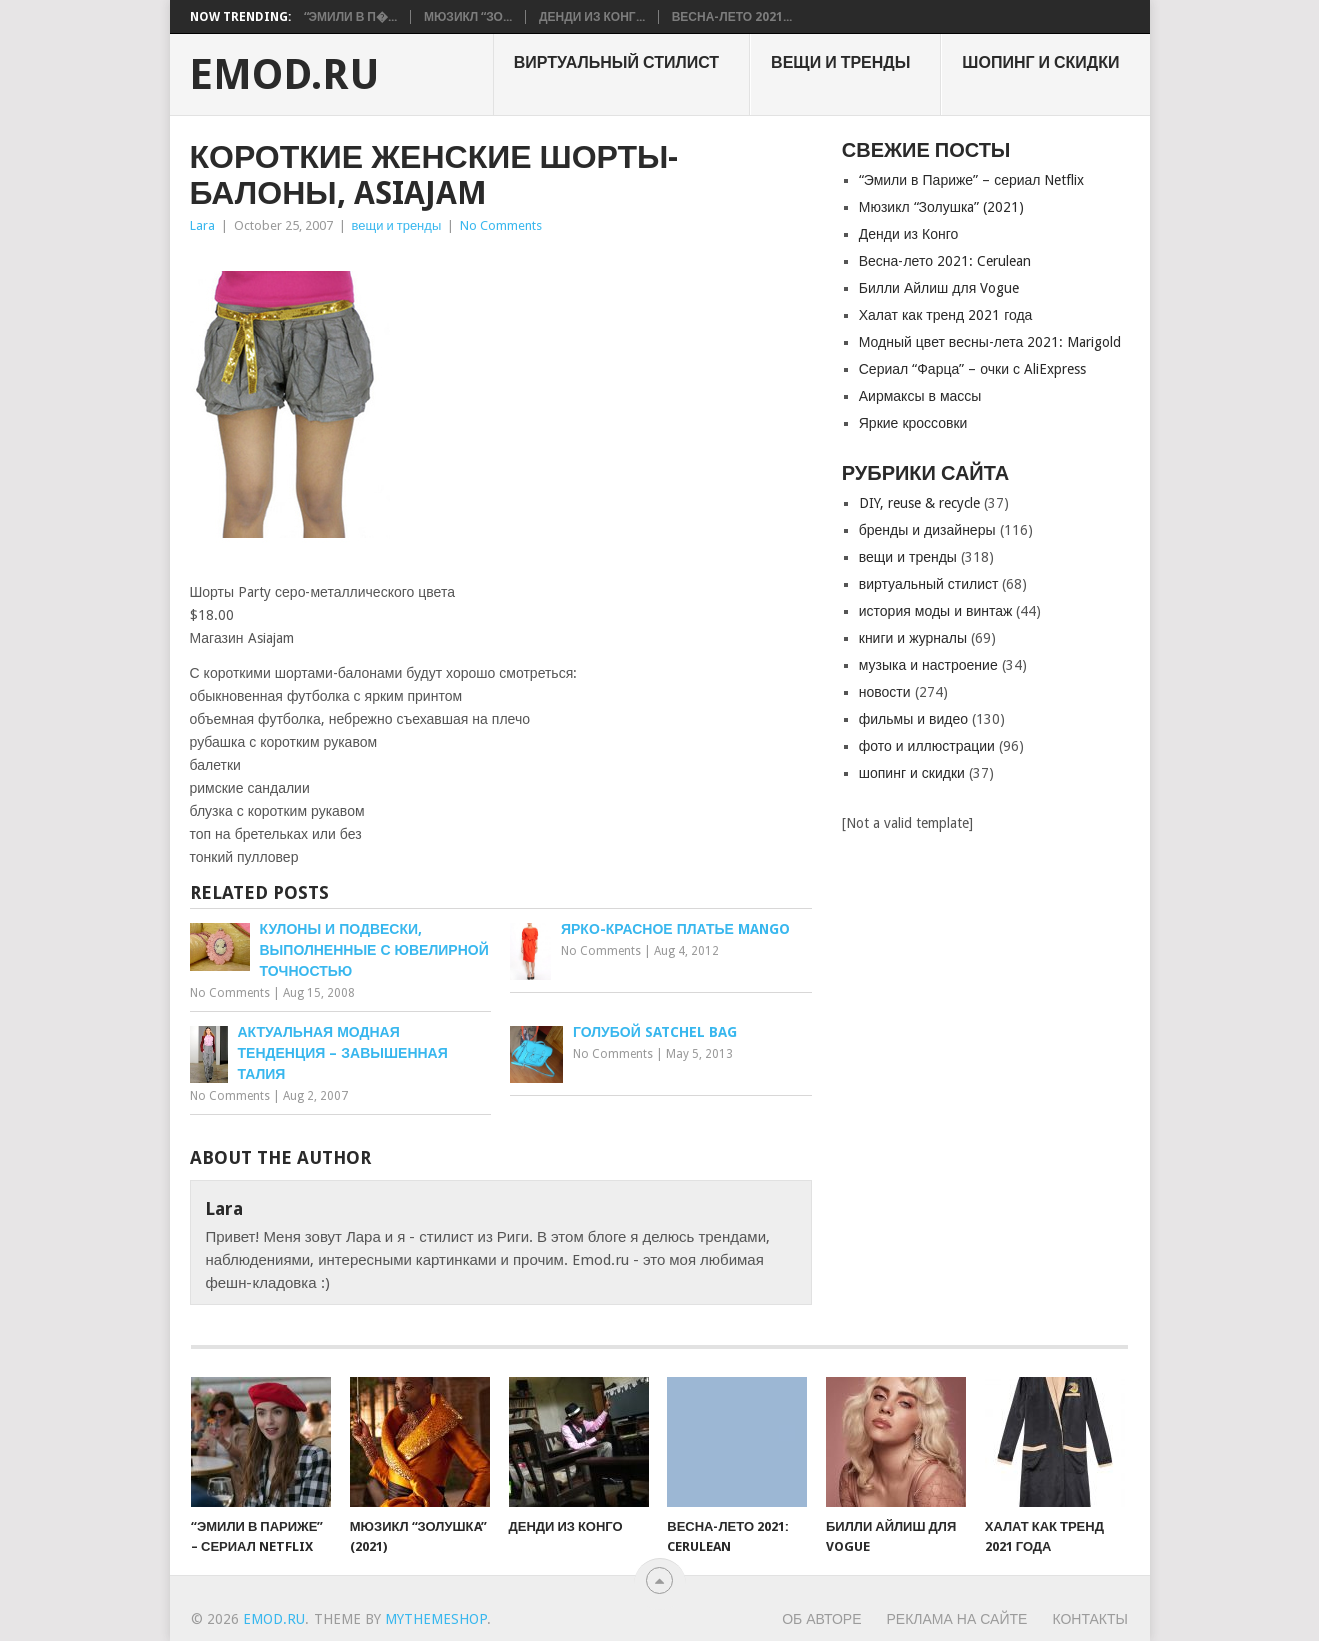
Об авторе (821, 1619)
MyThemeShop (436, 1619)
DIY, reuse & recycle (919, 503)
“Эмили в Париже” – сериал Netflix (972, 180)
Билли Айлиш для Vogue (939, 288)
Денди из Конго (909, 234)
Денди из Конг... (592, 17)
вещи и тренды (840, 62)
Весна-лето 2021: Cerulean (945, 261)
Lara (202, 225)
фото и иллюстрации (927, 746)
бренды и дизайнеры (927, 530)
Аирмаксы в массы (920, 396)
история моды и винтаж (936, 611)
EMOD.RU (284, 75)
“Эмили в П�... (351, 17)
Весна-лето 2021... (732, 17)
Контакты (1090, 1619)
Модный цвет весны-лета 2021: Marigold (990, 342)
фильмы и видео (913, 719)
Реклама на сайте (957, 1619)
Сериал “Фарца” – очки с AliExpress (972, 369)
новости (885, 692)
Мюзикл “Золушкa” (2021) (941, 207)
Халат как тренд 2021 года (946, 315)
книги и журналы (913, 638)
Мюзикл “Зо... (468, 17)
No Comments (501, 225)
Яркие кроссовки (913, 423)
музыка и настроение (928, 665)
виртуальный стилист (616, 62)
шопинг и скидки (1040, 62)
